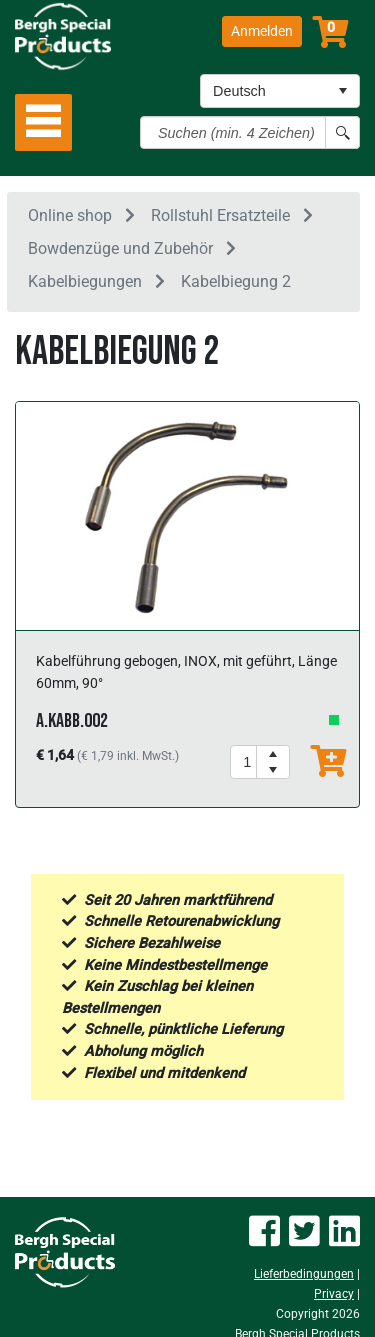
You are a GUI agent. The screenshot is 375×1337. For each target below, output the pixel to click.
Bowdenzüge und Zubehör (120, 248)
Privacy (334, 1294)
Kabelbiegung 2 (236, 281)
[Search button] (342, 132)
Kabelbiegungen (85, 281)
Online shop (70, 215)
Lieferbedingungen (304, 1274)
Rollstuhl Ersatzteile (220, 215)
